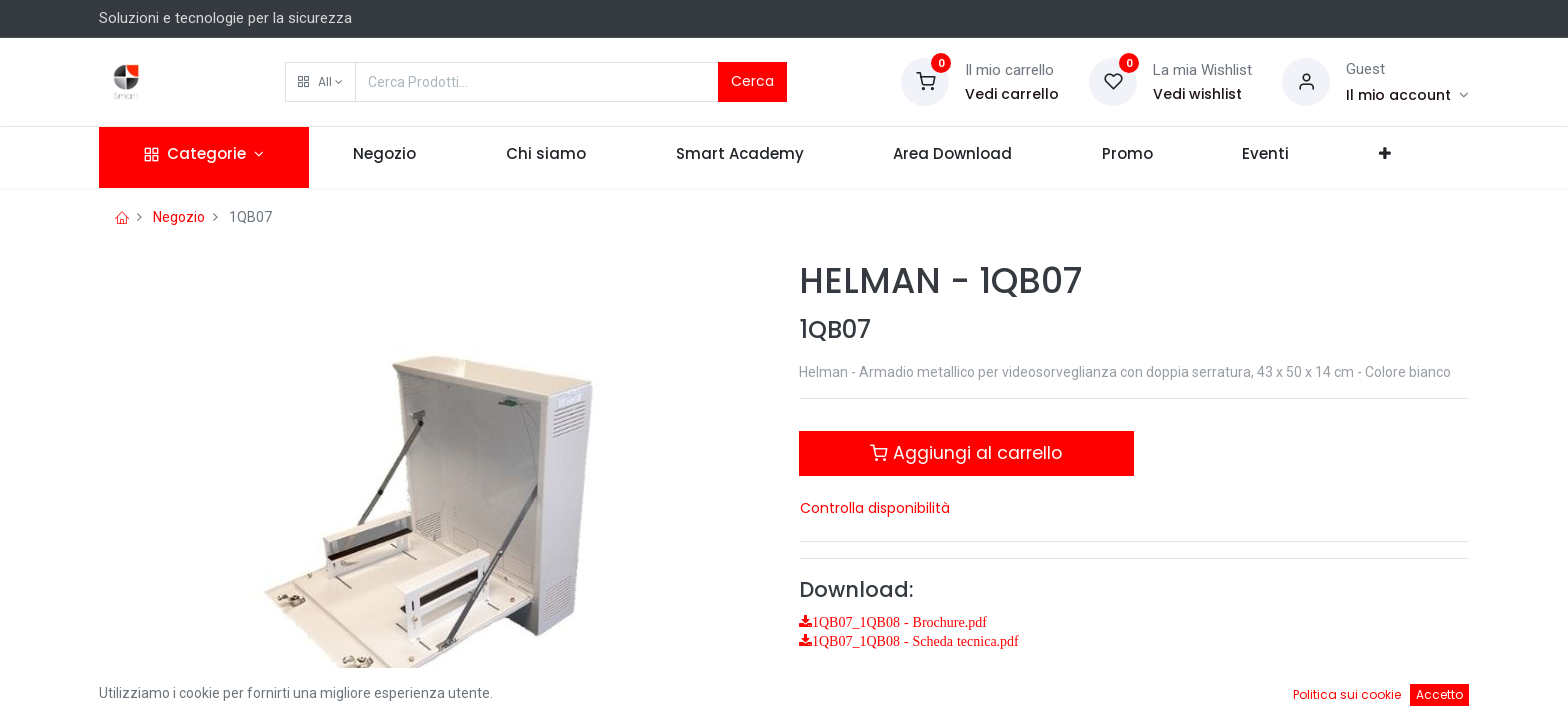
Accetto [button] (1439, 694)
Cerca (752, 81)
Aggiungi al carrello (966, 453)
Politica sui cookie (1347, 694)
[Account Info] (1407, 95)
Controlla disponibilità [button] (875, 508)
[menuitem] (385, 157)
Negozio (179, 217)
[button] (320, 82)
